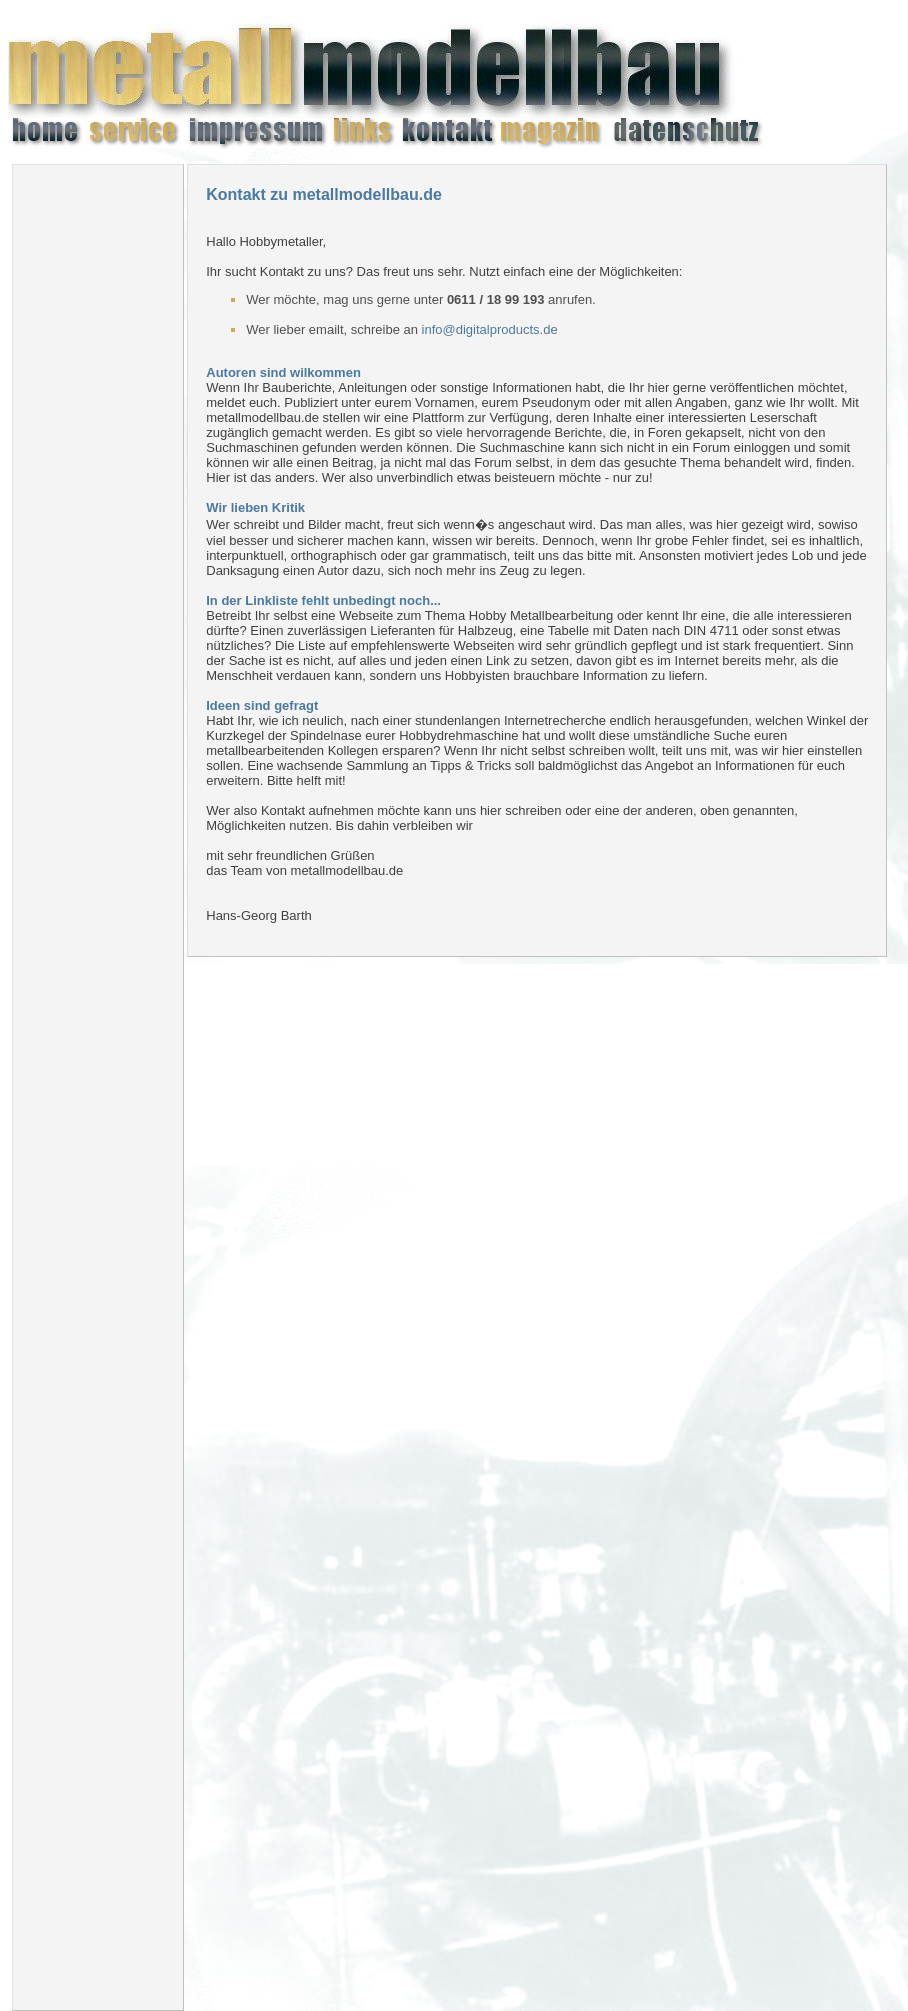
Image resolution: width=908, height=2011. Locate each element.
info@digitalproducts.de (490, 329)
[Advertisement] (98, 480)
